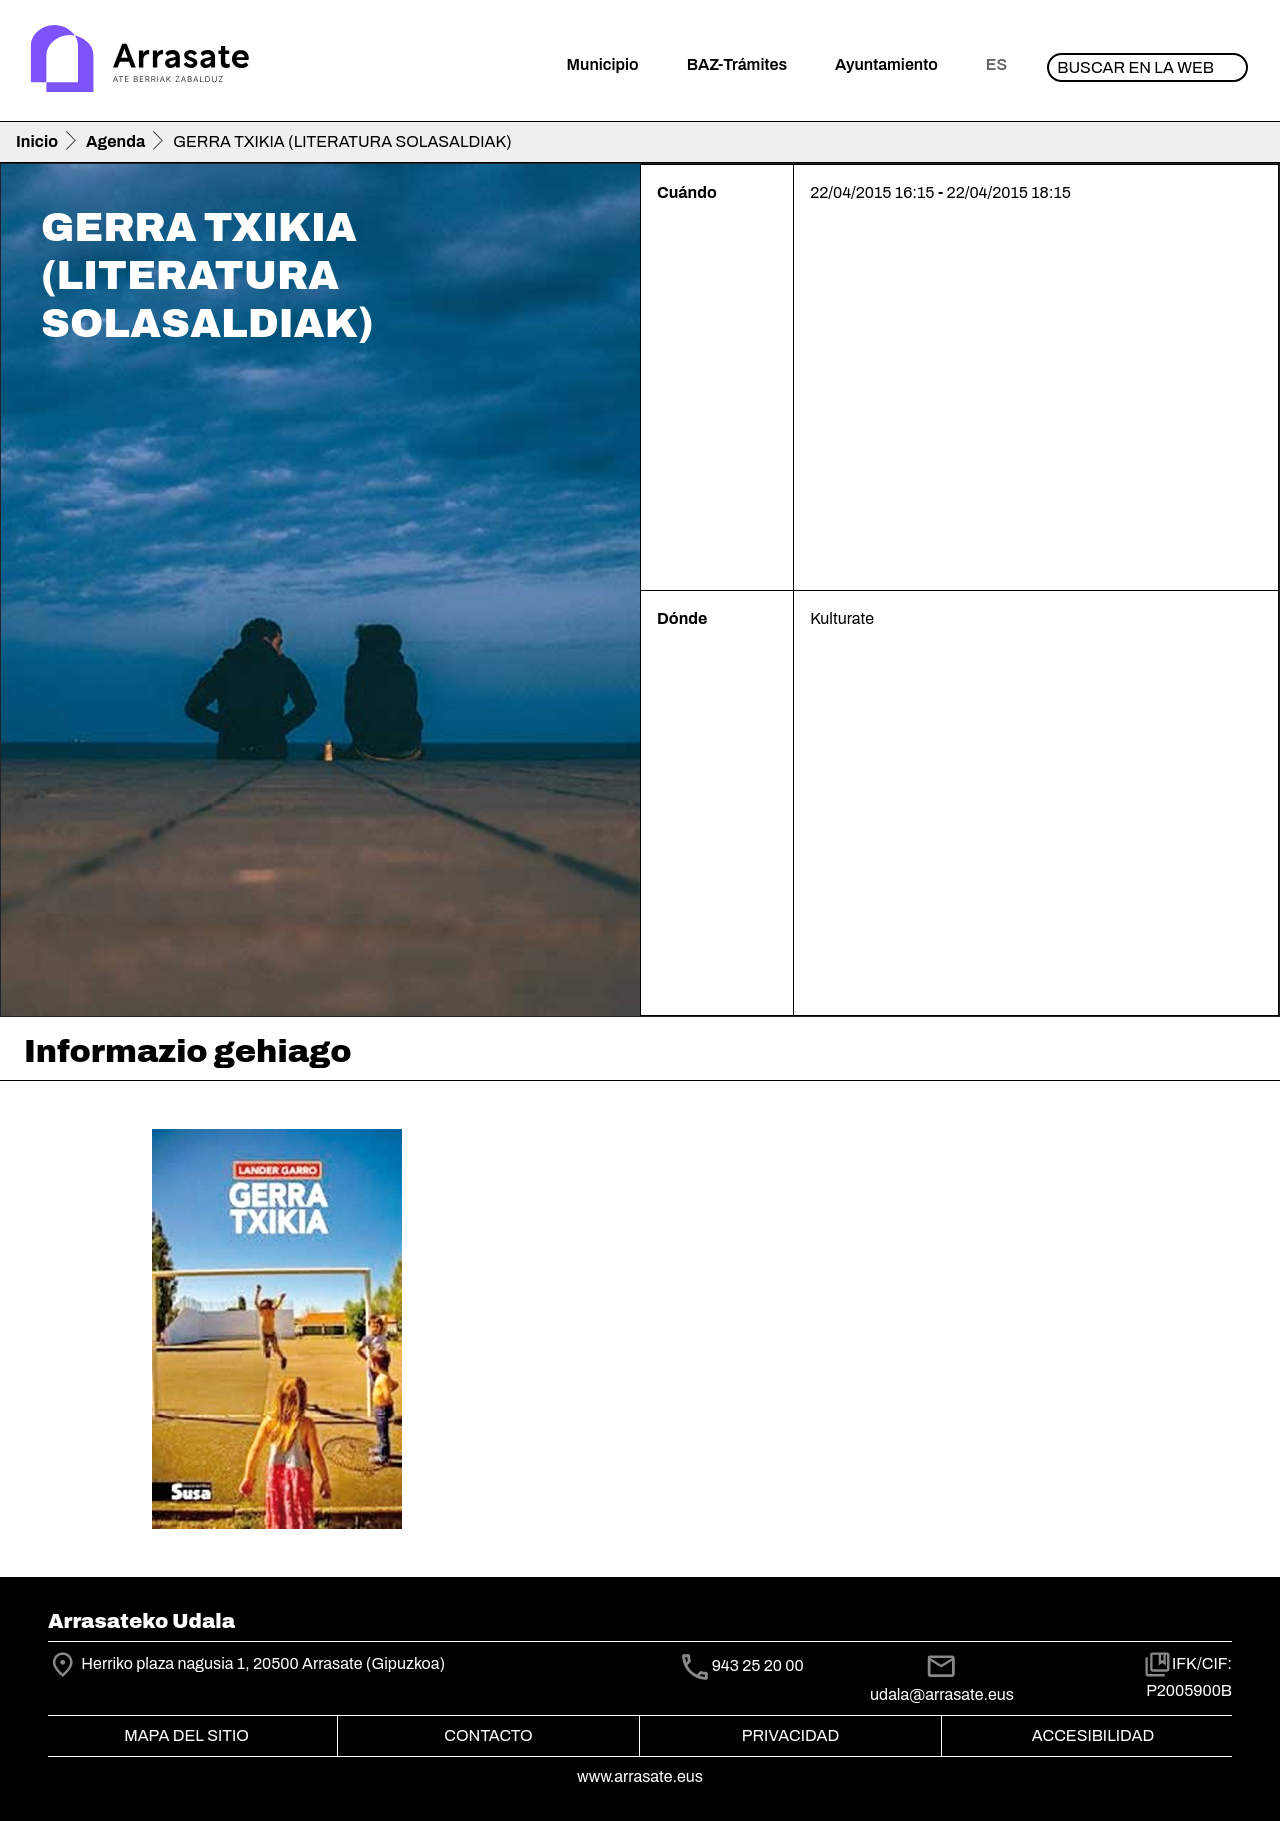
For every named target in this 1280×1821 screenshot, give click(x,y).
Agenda (115, 141)
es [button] (996, 64)
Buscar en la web (1135, 67)
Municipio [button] (603, 64)
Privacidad (790, 1735)
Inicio (37, 141)
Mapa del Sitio (186, 1735)
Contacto (488, 1735)
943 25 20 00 (758, 1665)
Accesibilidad (1093, 1735)
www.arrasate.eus (640, 1776)
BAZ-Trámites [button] (737, 64)
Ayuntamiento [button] (886, 64)
